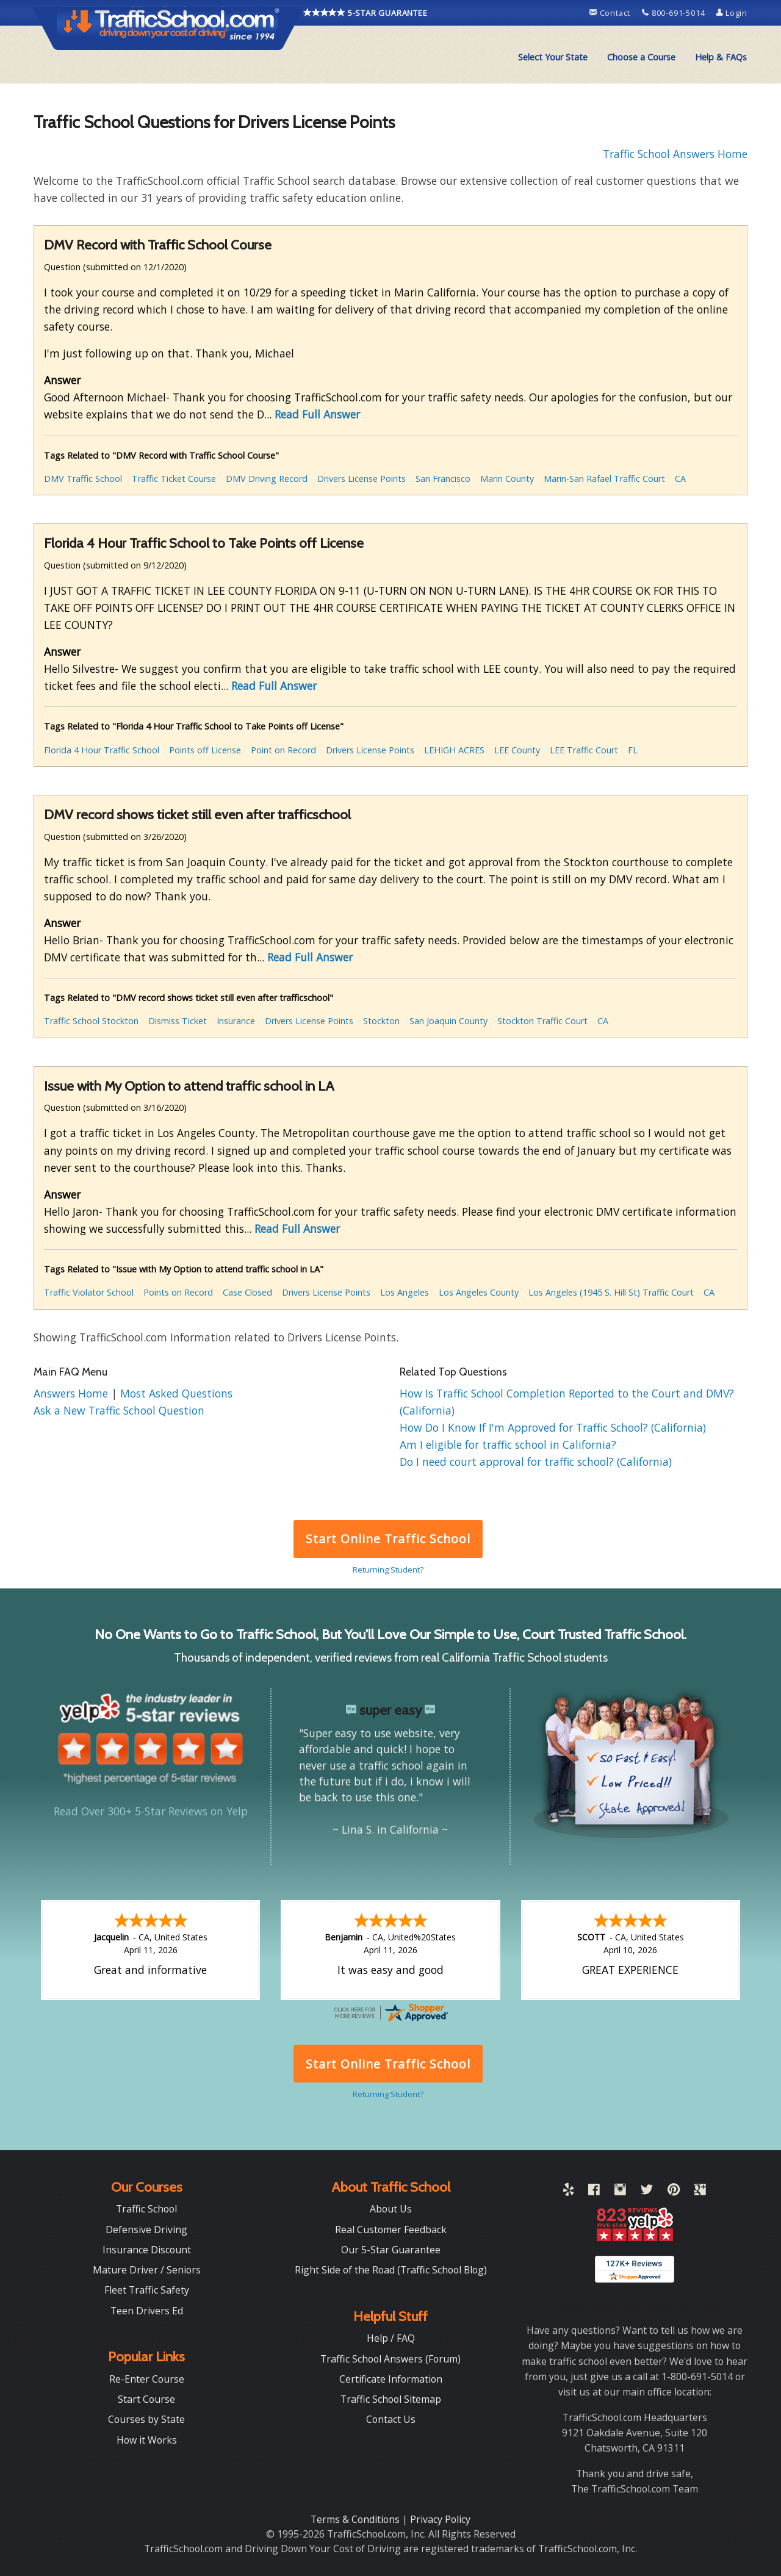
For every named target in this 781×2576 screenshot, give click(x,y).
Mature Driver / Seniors (147, 2269)
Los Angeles (404, 1292)
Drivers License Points (361, 478)
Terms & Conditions (356, 2519)
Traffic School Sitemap (390, 2399)
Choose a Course (641, 57)
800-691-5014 (674, 12)
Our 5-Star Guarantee (391, 2249)
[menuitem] (552, 57)
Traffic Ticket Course (174, 478)
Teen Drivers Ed (146, 2310)
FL (633, 750)
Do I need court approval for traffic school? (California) (536, 1461)
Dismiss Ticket (177, 1021)
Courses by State (146, 2419)
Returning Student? (388, 1569)
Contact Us (391, 2419)
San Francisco (443, 478)
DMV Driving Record (267, 478)
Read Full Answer (317, 414)
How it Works (147, 2440)
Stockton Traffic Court (542, 1021)
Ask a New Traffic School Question (119, 1410)
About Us (391, 2208)
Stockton (381, 1021)
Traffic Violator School (89, 1292)
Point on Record (283, 750)
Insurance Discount (147, 2249)
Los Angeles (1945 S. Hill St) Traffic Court (611, 1292)
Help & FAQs (721, 57)
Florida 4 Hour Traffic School (101, 750)
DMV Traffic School (83, 478)
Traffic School (146, 2208)
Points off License (205, 750)
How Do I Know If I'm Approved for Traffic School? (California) (553, 1427)
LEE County (517, 750)
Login (731, 12)
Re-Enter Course (146, 2379)
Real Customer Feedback (391, 2229)
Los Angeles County (479, 1292)
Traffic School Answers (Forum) (390, 2359)
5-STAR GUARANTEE (365, 12)
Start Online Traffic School (388, 1538)
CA (680, 478)
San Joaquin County (448, 1021)
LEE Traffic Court (584, 750)
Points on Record (178, 1292)
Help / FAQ (391, 2338)
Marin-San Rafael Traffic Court (604, 478)
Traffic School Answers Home (675, 153)
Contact (611, 12)
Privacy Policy (440, 2519)
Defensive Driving (146, 2229)
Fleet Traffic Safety (146, 2290)
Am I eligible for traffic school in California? (508, 1444)
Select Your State (553, 57)
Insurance (236, 1021)
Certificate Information (390, 2379)
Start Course (146, 2399)
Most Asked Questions (176, 1393)
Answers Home (72, 1393)
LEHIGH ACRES (454, 750)
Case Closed (247, 1292)
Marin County (507, 478)
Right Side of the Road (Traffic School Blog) (391, 2269)
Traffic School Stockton (91, 1021)
